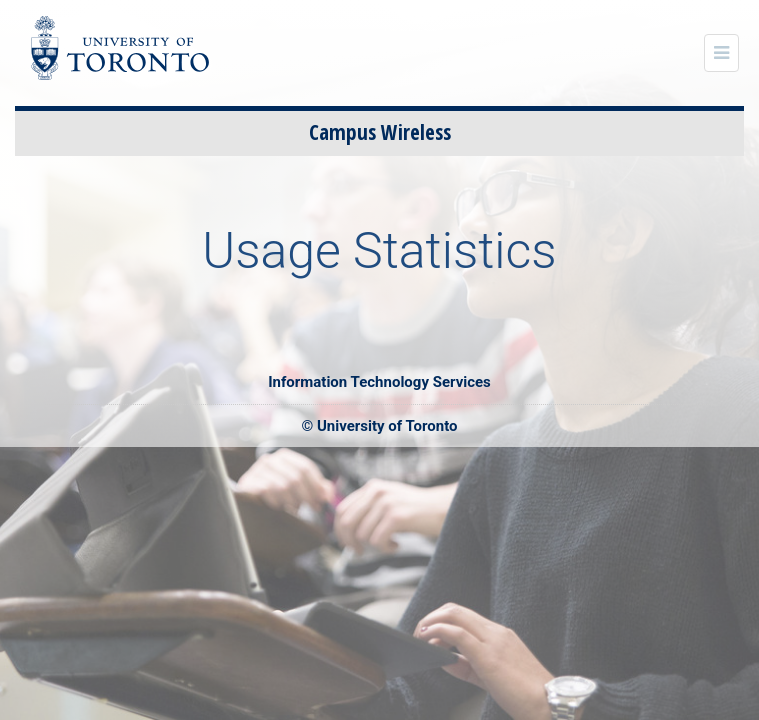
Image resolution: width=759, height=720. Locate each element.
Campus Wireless (380, 132)
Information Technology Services (379, 382)
